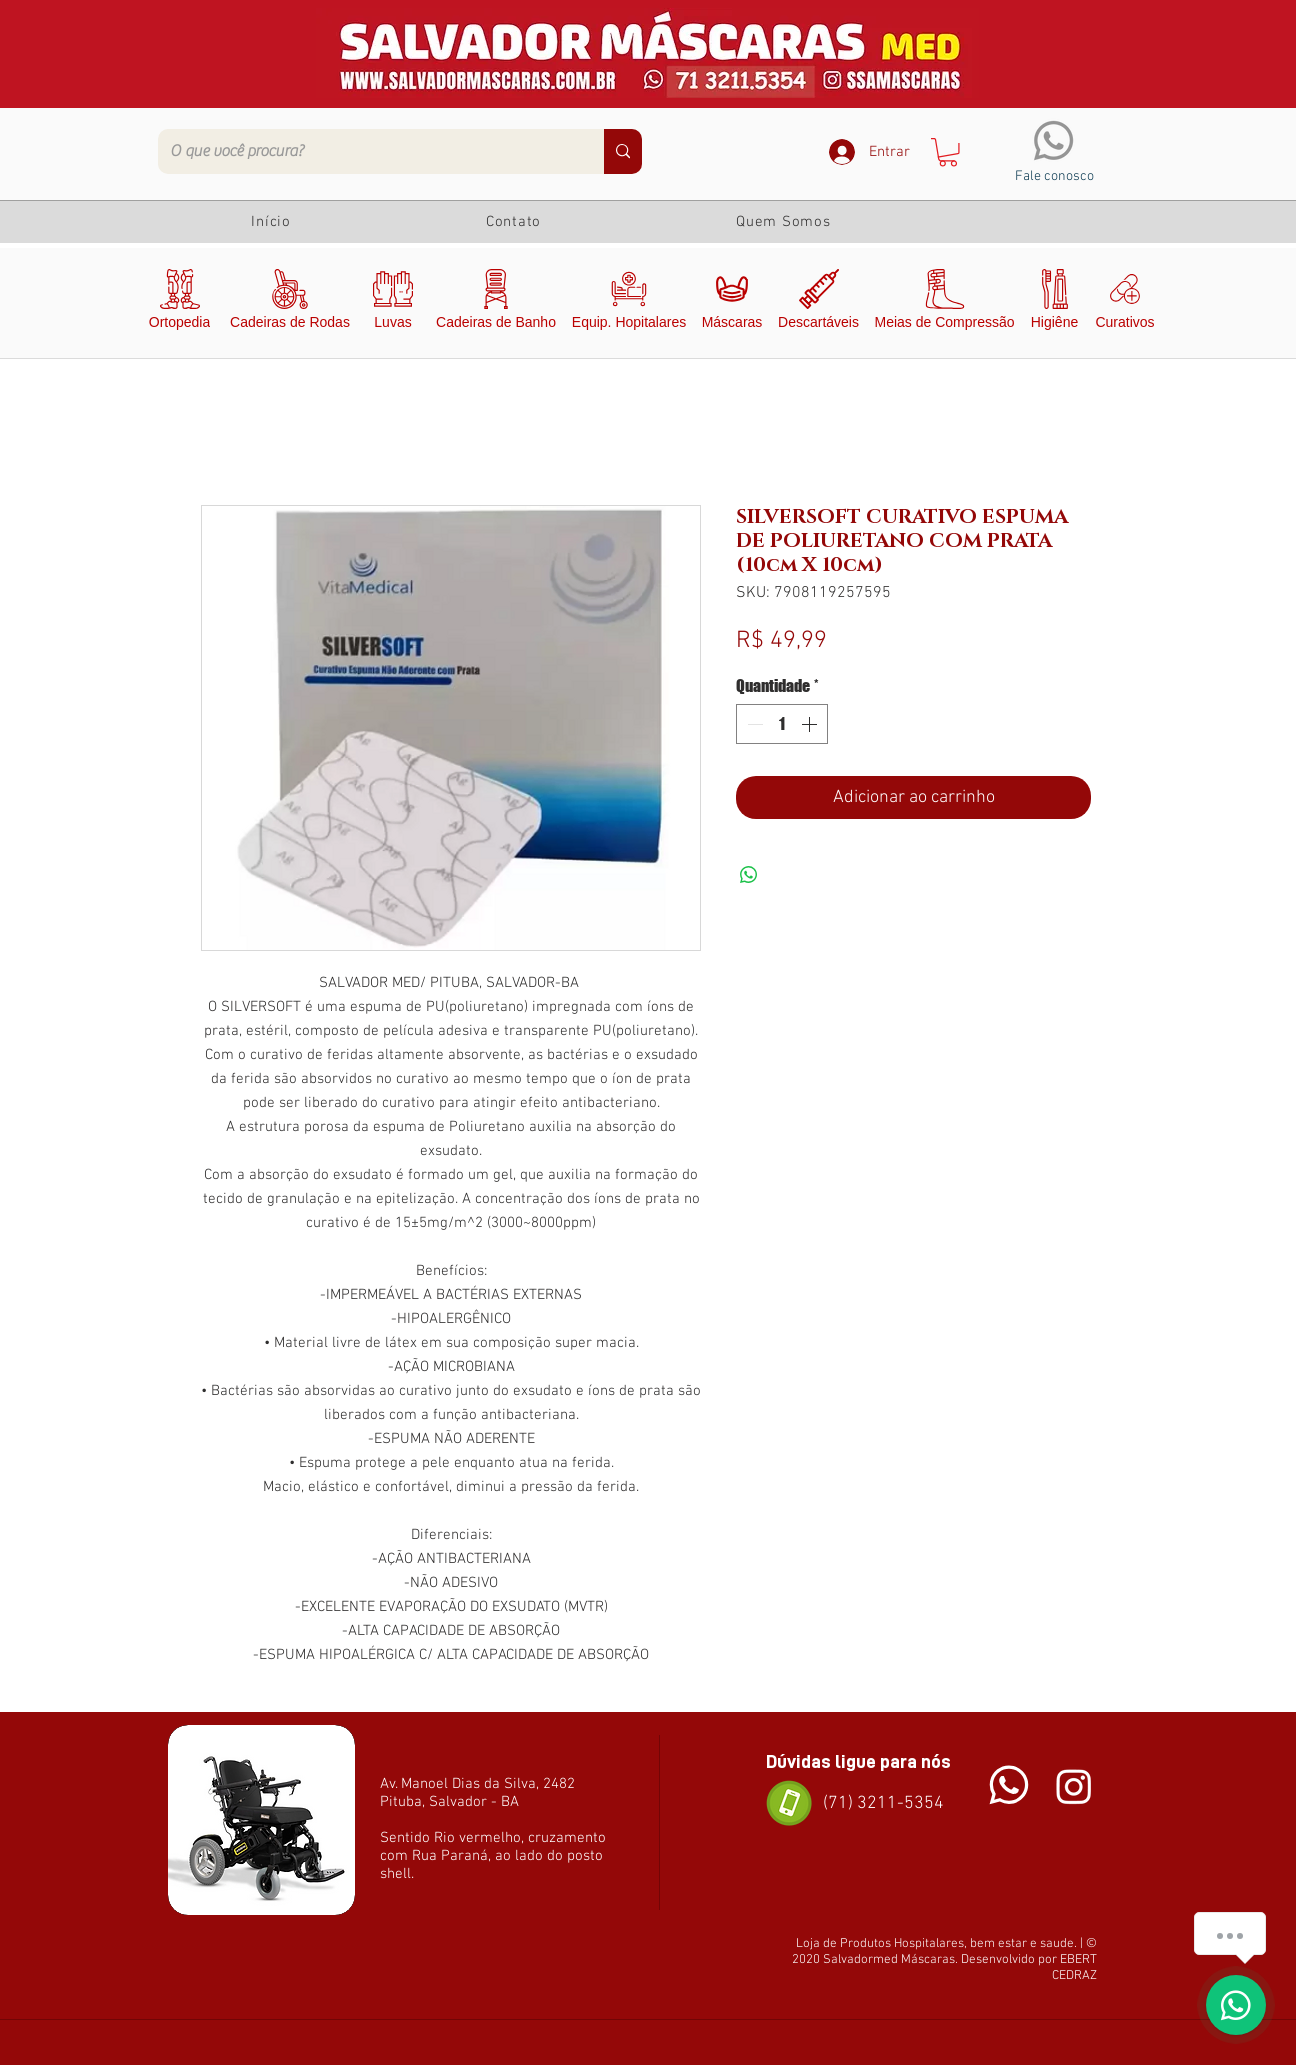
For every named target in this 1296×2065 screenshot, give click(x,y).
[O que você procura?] (366, 151)
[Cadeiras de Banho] (496, 303)
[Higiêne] (1054, 303)
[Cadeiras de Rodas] (290, 303)
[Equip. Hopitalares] (629, 303)
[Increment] (811, 724)
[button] (948, 152)
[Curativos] (1125, 303)
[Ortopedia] (179, 303)
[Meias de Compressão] (944, 303)
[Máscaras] (732, 303)
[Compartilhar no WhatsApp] (749, 875)
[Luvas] (393, 303)
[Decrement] (753, 724)
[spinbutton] (782, 724)
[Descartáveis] (818, 303)
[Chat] (1009, 1785)
